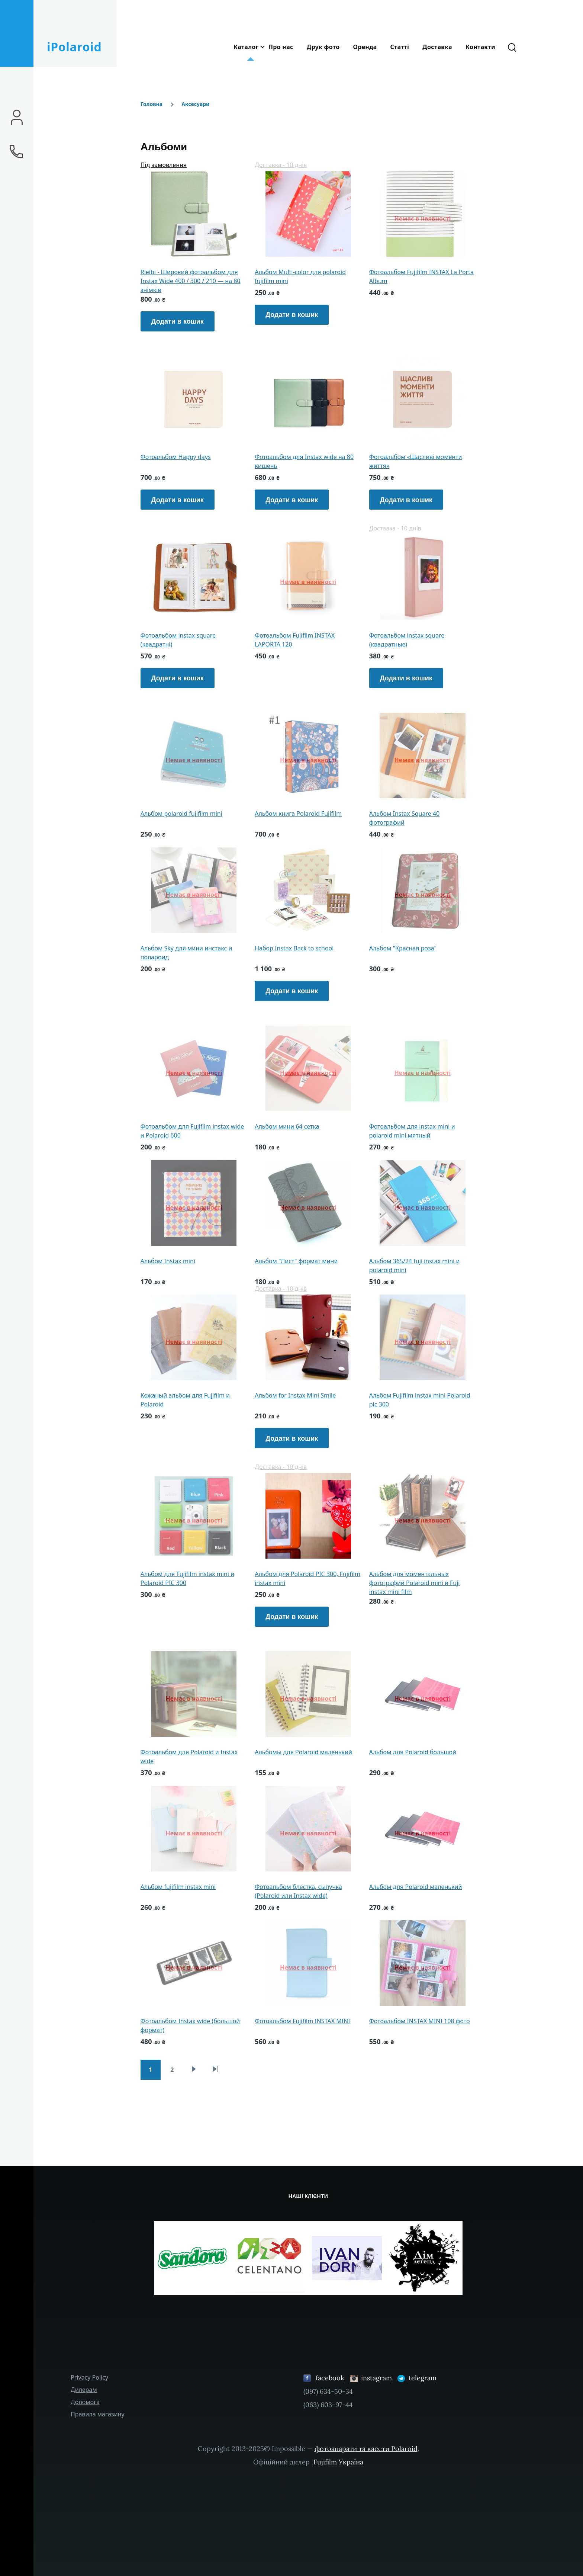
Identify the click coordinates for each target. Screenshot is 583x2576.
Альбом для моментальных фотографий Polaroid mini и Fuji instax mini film (414, 1583)
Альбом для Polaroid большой (412, 1752)
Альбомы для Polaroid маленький (303, 1752)
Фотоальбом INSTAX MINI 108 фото (419, 2021)
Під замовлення (164, 165)
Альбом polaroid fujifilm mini (181, 813)
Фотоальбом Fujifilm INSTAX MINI (302, 2021)
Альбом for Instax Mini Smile (295, 1395)
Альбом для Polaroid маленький (415, 1887)
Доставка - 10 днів (281, 165)
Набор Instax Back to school (294, 948)
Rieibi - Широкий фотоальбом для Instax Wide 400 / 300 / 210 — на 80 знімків (191, 281)
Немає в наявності (422, 218)
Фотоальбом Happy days (176, 457)
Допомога (85, 2402)
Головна (151, 104)
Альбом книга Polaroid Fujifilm (298, 813)
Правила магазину (98, 2414)
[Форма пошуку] (512, 47)
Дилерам (84, 2390)
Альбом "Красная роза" (403, 948)
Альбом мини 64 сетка (287, 1126)
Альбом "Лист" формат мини (296, 1261)
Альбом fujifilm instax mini (178, 1887)
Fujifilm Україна (338, 2462)
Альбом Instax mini (168, 1261)
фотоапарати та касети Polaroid (366, 2448)
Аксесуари (195, 104)
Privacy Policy (89, 2377)
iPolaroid (74, 47)
